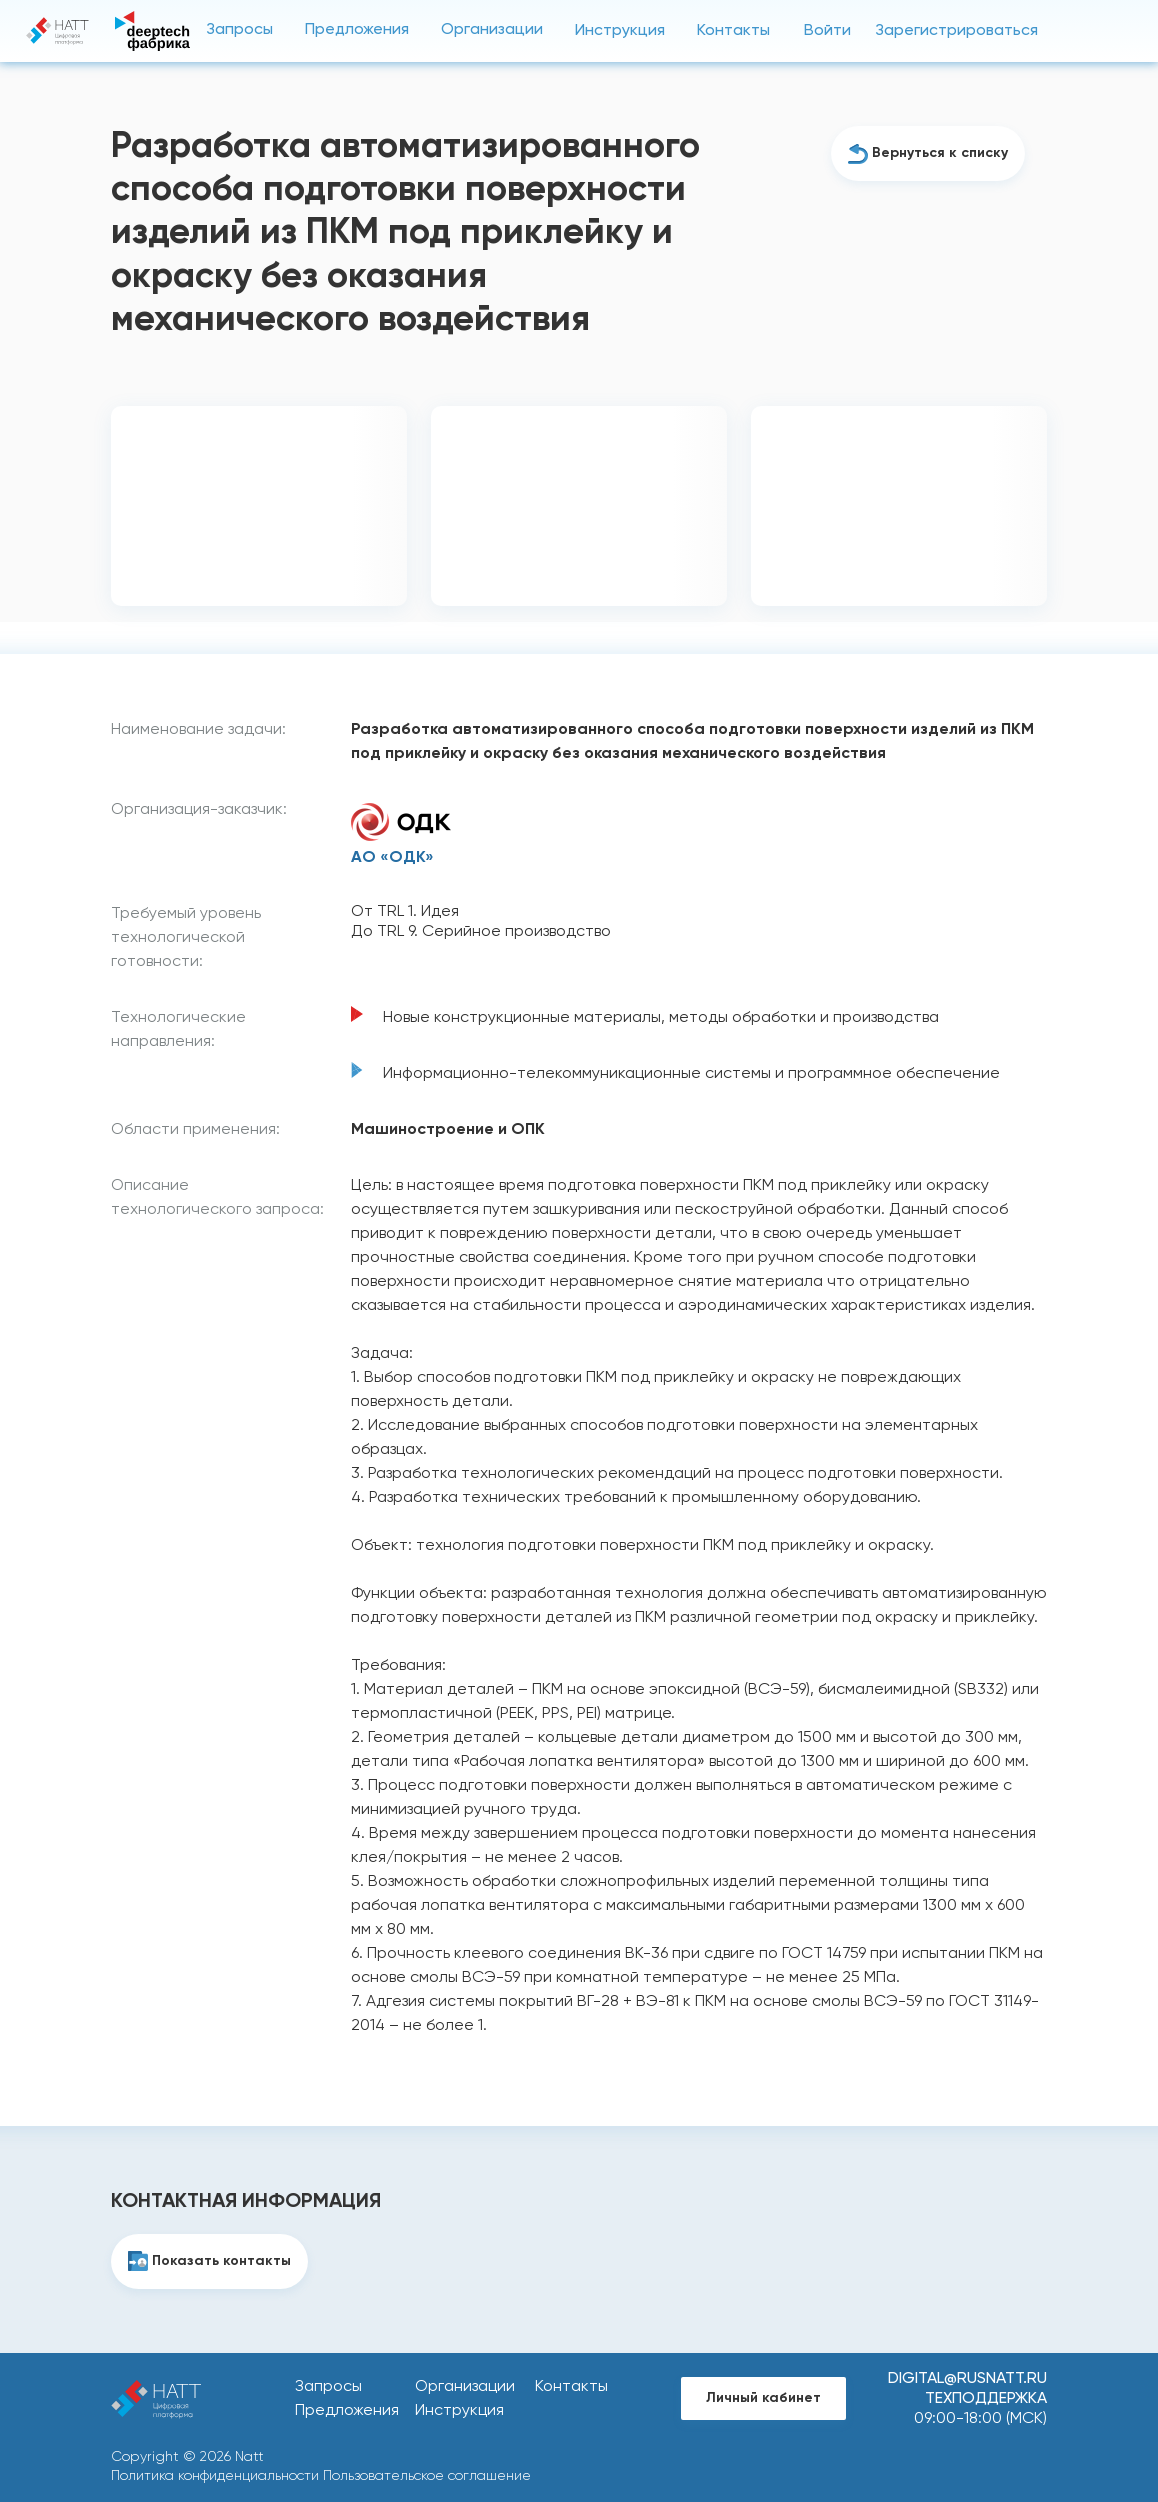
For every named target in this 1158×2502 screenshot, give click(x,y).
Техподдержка (986, 2399)
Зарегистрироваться (956, 31)
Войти (827, 31)
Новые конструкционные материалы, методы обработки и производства (661, 1018)
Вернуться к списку (940, 153)
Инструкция (620, 31)
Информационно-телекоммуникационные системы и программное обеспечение (691, 1074)
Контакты (733, 31)
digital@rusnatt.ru (967, 2379)
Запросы (239, 30)
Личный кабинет (763, 2398)
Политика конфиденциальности (215, 2476)
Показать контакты (221, 2261)
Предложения (357, 30)
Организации (492, 30)
